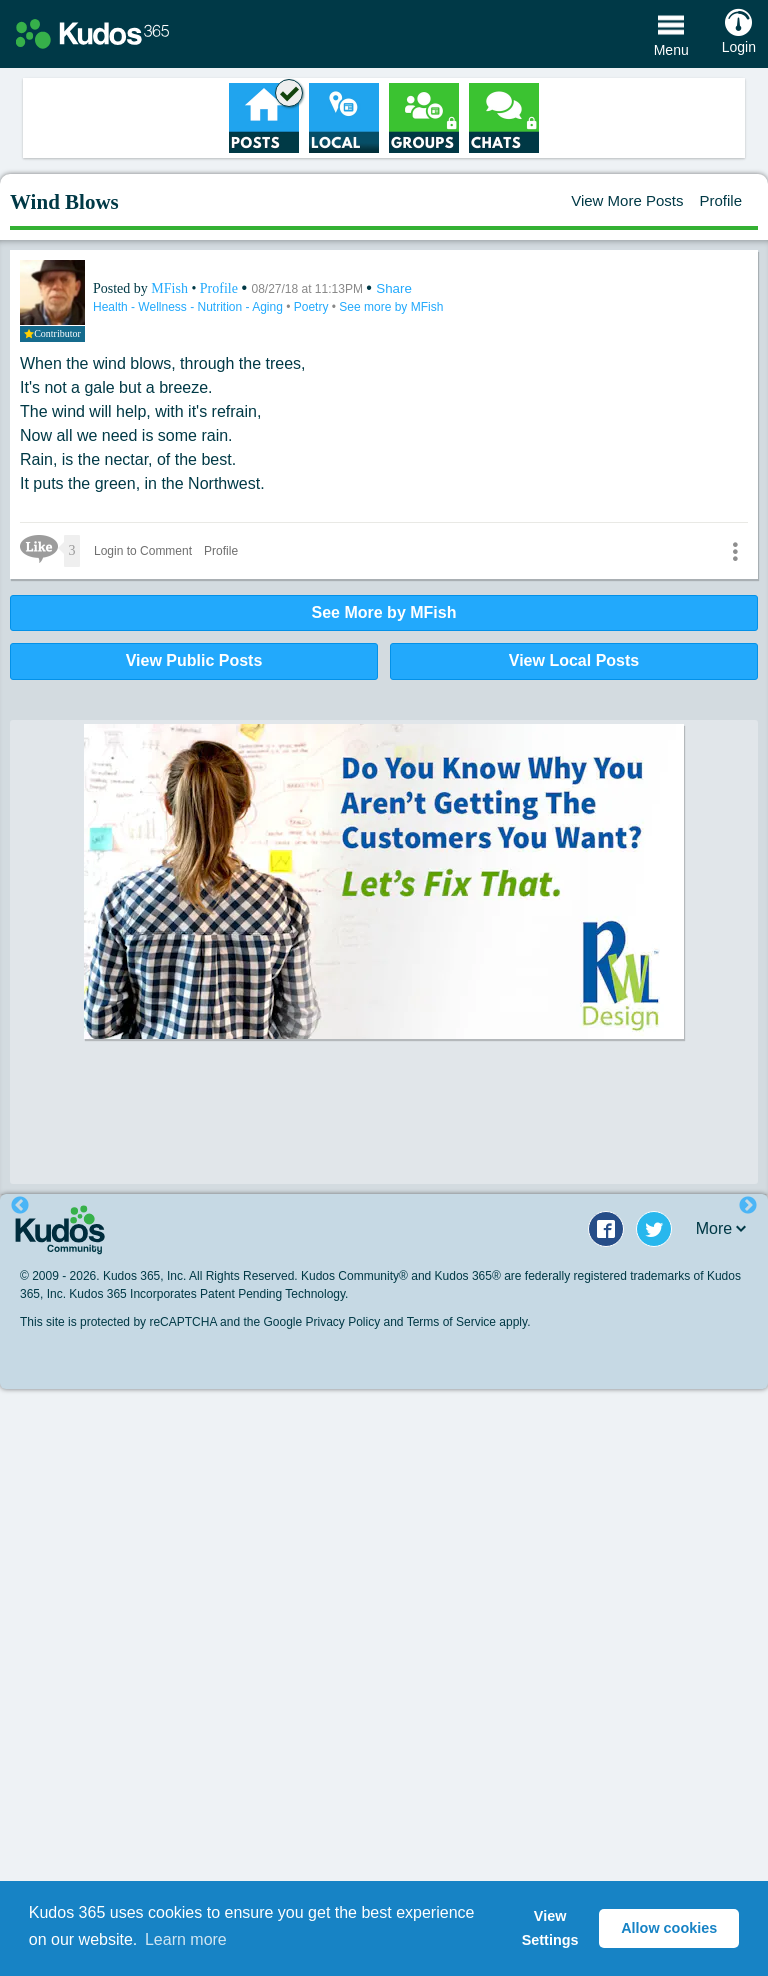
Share (394, 288)
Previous (20, 1206)
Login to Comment (143, 551)
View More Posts (627, 200)
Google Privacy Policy (321, 1322)
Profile (720, 200)
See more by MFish (391, 307)
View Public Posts (194, 660)
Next (748, 1206)
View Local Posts (574, 660)
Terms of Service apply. (469, 1322)
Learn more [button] (186, 1939)
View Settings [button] (550, 1928)
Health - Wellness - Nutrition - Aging (189, 307)
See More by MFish (384, 612)
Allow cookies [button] (669, 1928)
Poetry (313, 307)
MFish (171, 288)
